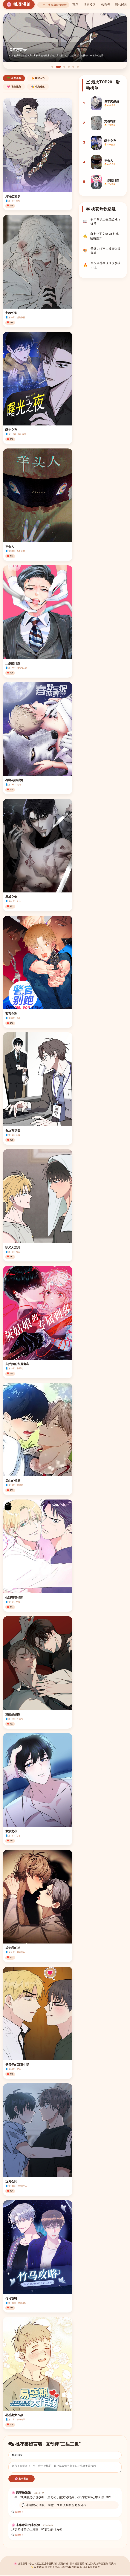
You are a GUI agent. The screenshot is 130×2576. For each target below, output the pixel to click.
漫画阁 (105, 4)
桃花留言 (121, 4)
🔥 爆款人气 (38, 78)
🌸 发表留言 (21, 2479)
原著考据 (90, 4)
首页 (75, 4)
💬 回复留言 (17, 2513)
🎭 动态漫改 (38, 86)
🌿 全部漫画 (14, 78)
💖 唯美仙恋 (14, 86)
